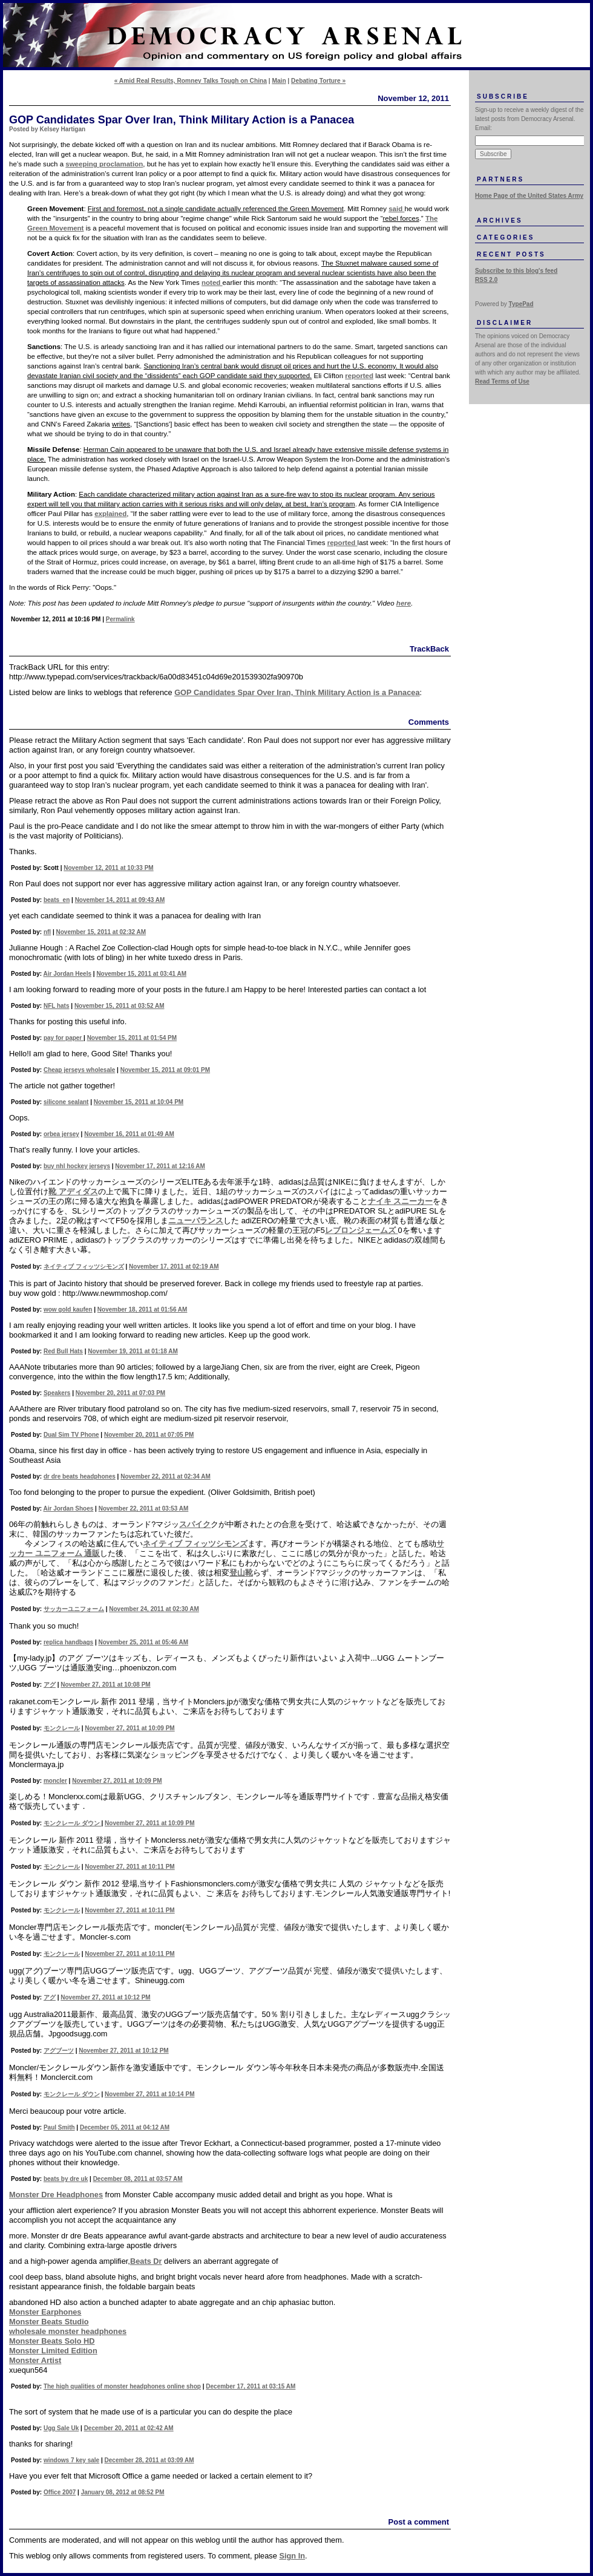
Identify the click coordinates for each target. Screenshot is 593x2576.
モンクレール (62, 1728)
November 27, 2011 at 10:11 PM (129, 1866)
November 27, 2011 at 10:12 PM (105, 1997)
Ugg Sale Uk (61, 2428)
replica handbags (68, 1642)
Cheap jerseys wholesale (79, 1070)
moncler (55, 1780)
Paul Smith (59, 2127)
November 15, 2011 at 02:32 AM (101, 932)
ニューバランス (195, 1220)
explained (110, 513)
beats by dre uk (66, 2179)
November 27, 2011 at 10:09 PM (129, 1728)
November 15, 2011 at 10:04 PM (138, 1102)
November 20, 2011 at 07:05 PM (149, 1434)
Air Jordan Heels (67, 973)
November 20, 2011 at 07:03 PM (120, 1393)
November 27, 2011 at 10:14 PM (149, 2094)
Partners (500, 179)
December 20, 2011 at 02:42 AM (129, 2428)
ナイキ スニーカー (400, 1201)
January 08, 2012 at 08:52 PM (123, 2492)
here (403, 603)
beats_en (57, 900)
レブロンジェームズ (361, 1230)
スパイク (195, 1524)
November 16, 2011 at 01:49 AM (129, 1134)
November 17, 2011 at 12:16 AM (160, 1166)
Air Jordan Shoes (69, 1508)
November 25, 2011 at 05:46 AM (144, 1642)
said (396, 208)
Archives (500, 220)
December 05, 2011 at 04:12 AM (124, 2127)
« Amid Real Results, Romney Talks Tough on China (190, 80)
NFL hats (57, 1005)
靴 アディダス (73, 1191)
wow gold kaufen (68, 1309)
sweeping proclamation (104, 164)
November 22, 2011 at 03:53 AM (144, 1508)
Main (279, 80)
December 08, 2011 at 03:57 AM (138, 2179)
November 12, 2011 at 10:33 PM (108, 868)
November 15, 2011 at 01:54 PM (132, 1038)
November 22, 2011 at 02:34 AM (165, 1476)
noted (212, 282)
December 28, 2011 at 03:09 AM (149, 2460)
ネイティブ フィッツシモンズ (84, 1266)
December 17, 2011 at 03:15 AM (250, 2386)
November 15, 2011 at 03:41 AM (141, 973)
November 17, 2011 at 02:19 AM (174, 1266)
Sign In (292, 2555)
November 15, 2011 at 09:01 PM (165, 1070)
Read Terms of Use (502, 381)
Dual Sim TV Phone (71, 1434)
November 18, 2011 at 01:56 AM (142, 1309)
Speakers (57, 1393)
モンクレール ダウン (73, 1823)
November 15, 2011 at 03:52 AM (119, 1005)
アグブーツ (59, 2050)
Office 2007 (60, 2492)
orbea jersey (61, 1134)
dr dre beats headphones (80, 1476)
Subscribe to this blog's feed (516, 270)
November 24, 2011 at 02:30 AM (154, 1609)
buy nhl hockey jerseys (77, 1166)
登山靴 (241, 1572)
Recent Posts (511, 254)
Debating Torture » (318, 80)
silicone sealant (66, 1102)
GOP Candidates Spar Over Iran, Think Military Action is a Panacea (296, 692)
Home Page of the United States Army (529, 195)
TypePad (521, 304)
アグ (50, 1684)
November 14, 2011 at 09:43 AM (120, 900)
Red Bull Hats (63, 1351)
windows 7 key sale (71, 2460)
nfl (47, 932)
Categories (505, 237)
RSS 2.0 (486, 279)
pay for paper (64, 1038)
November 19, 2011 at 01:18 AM (133, 1351)
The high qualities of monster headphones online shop (122, 2386)
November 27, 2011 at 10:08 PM (105, 1684)
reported (359, 375)
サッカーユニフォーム (74, 1609)
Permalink (120, 619)
